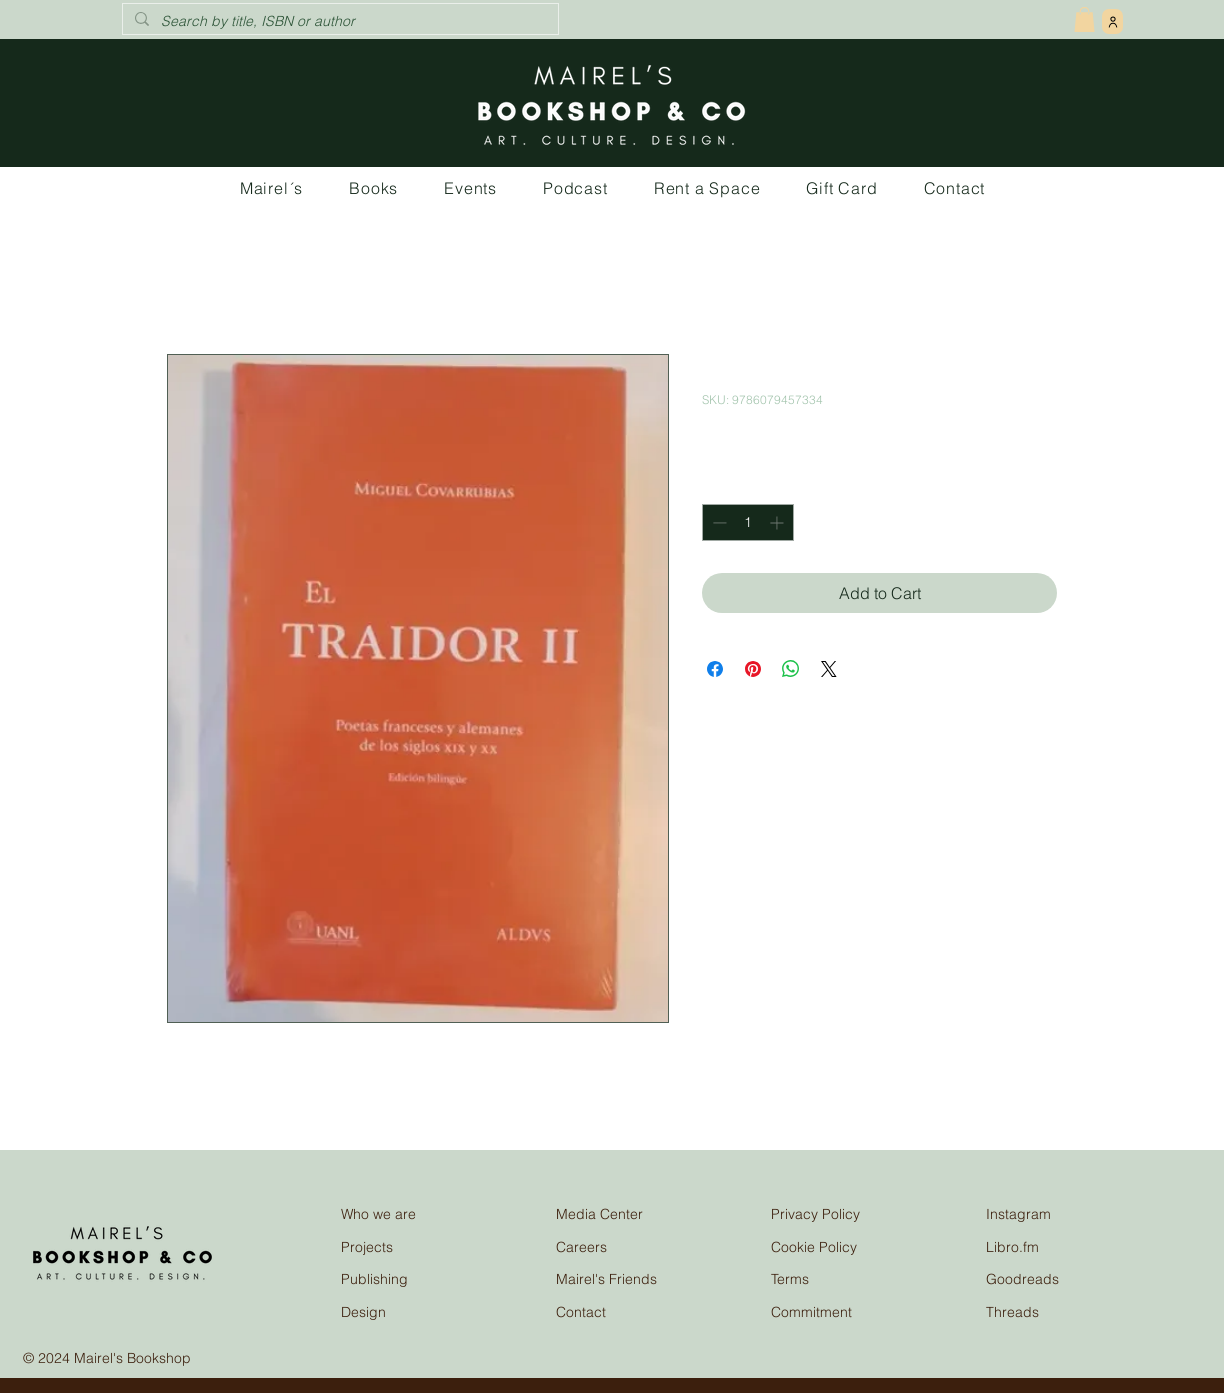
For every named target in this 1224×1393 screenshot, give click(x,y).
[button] (1084, 19)
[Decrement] (717, 522)
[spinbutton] (748, 522)
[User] (1112, 21)
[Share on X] (829, 669)
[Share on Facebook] (715, 669)
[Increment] (778, 522)
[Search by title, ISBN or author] (338, 22)
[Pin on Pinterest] (753, 669)
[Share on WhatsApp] (791, 669)
